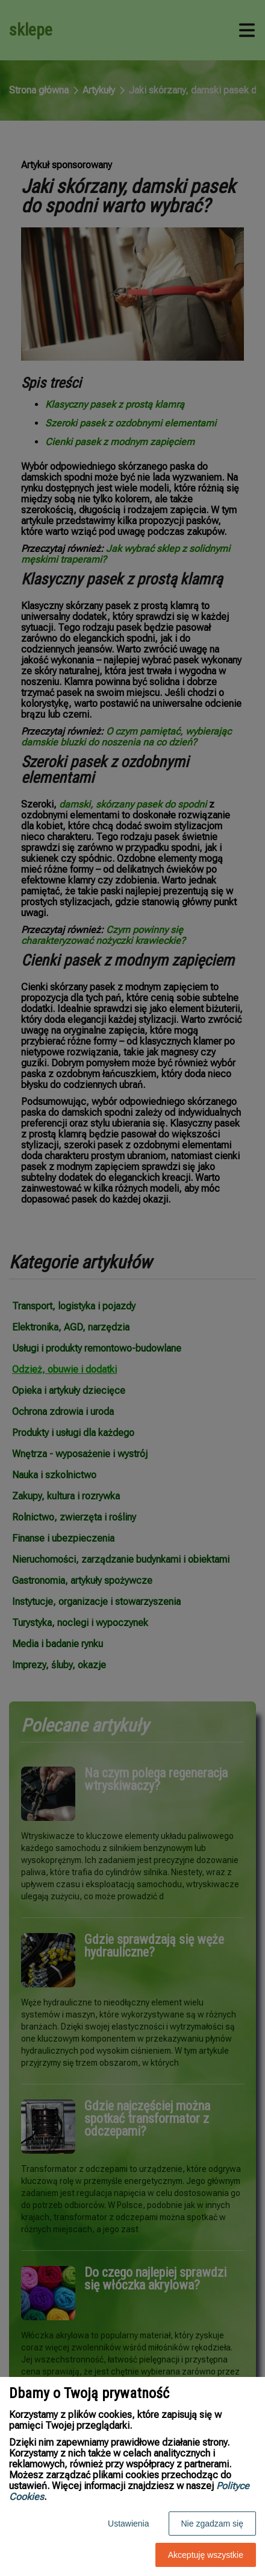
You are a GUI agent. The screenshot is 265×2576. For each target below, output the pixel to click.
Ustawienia (128, 2523)
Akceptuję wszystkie (205, 2555)
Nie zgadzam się (212, 2523)
